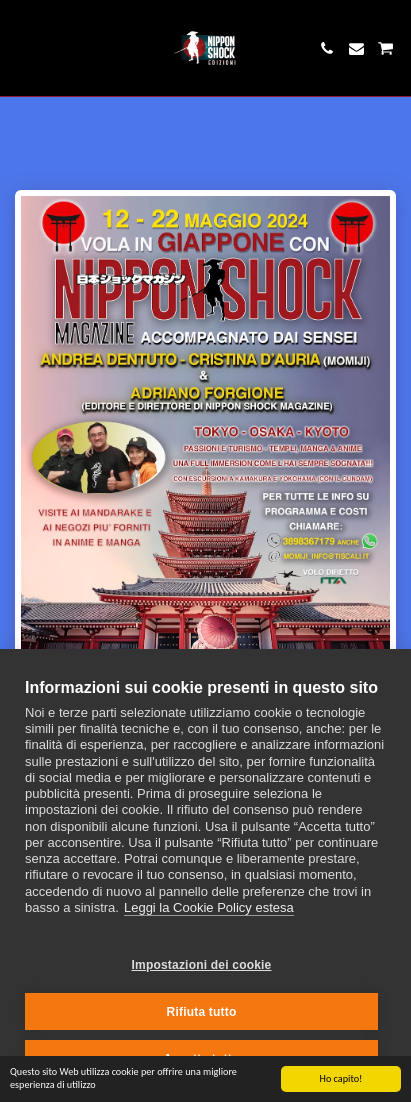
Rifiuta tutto (202, 1012)
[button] (22, 48)
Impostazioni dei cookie (202, 965)
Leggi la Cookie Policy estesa (209, 907)
